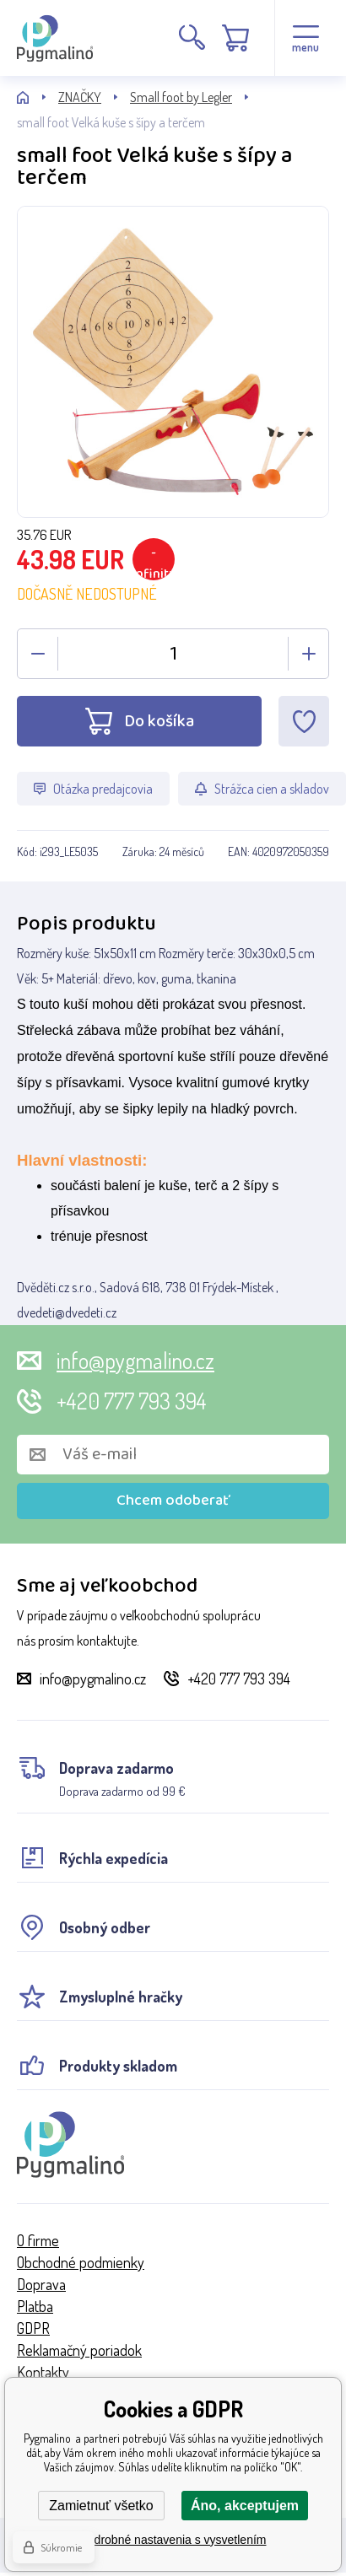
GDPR (33, 2328)
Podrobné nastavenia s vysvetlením (172, 2539)
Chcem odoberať (173, 1500)
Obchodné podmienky (80, 2262)
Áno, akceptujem (245, 2505)
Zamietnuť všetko (101, 2505)
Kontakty (43, 2372)
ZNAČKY (79, 97)
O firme (38, 2240)
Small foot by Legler (181, 97)
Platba (35, 2306)
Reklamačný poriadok (79, 2350)
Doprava (41, 2284)
